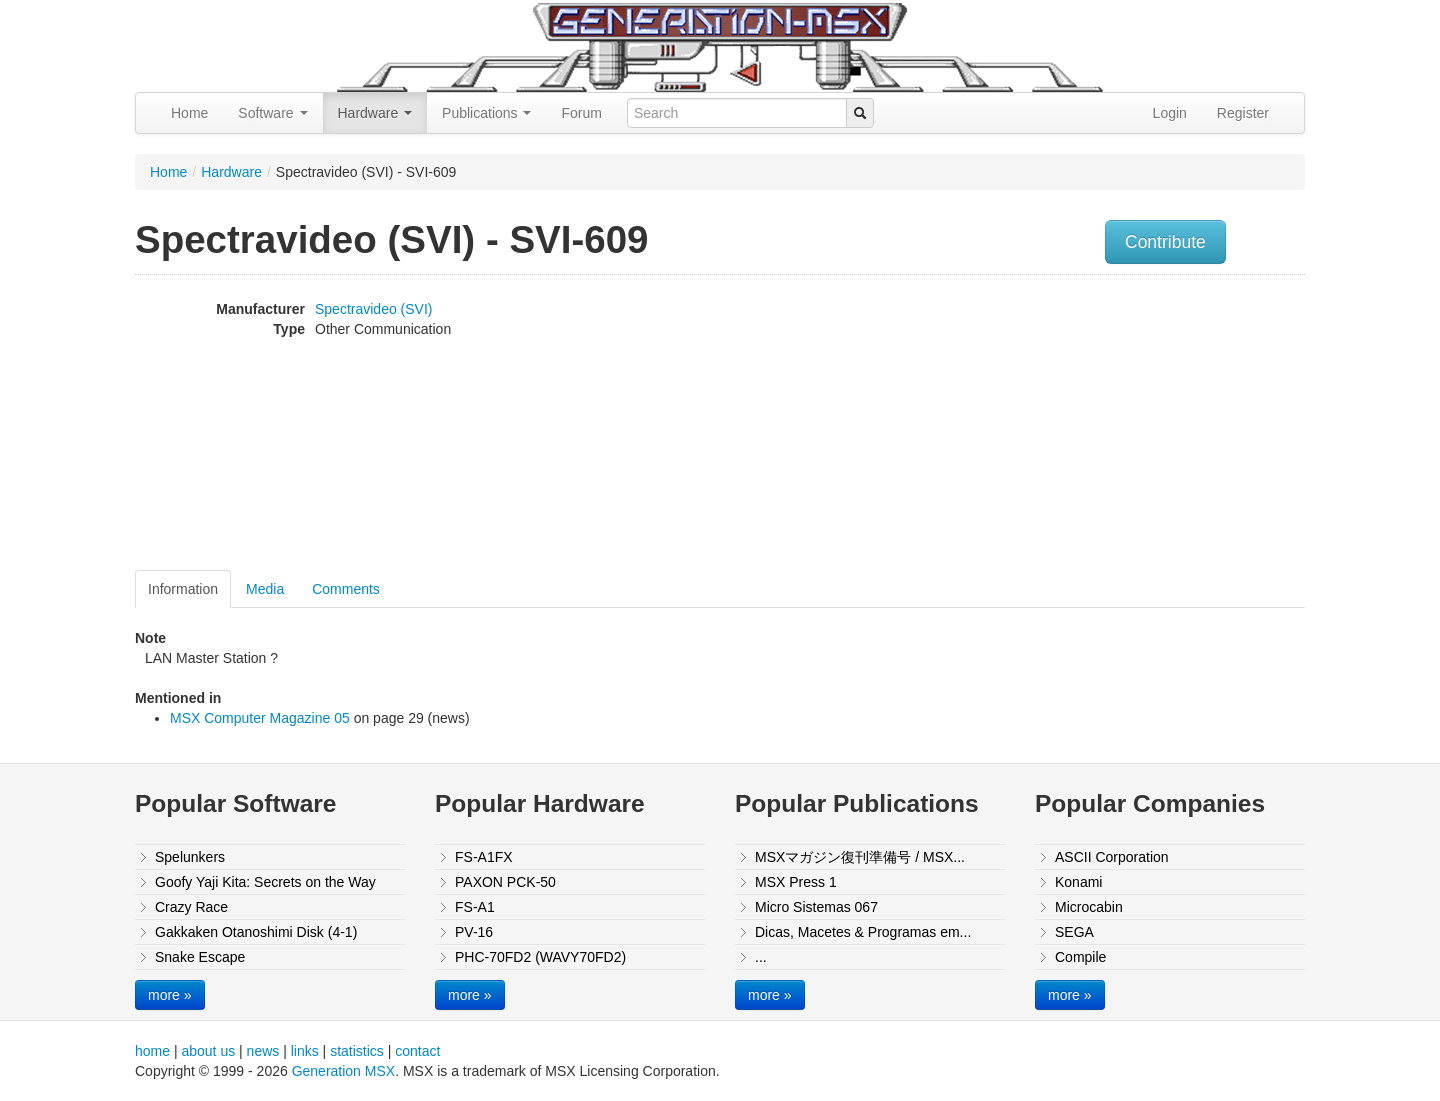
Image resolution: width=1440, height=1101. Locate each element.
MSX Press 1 (796, 882)
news (263, 1051)
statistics (357, 1051)
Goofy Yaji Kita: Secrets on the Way (265, 882)
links (305, 1051)
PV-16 (474, 932)
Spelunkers (190, 857)
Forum (581, 113)
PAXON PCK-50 (505, 882)
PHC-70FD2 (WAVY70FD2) (540, 957)
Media (265, 589)
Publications (486, 113)
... (761, 957)
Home (189, 113)
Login (1170, 113)
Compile (1080, 957)
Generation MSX (344, 1071)
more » (170, 995)
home (152, 1051)
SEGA (1074, 932)
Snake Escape (200, 957)
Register (1243, 113)
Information (183, 589)
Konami (1078, 882)
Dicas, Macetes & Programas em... (863, 932)
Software (272, 113)
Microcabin (1089, 907)
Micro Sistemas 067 (816, 907)
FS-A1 (475, 907)
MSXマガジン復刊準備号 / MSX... (860, 857)
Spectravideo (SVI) (374, 309)
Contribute (1165, 242)
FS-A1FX (484, 857)
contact (417, 1051)
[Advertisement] (1103, 425)
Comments (346, 589)
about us (208, 1051)
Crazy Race (191, 907)
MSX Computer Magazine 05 (260, 718)
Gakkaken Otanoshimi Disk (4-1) (256, 932)
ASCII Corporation (1112, 857)
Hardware (375, 113)
